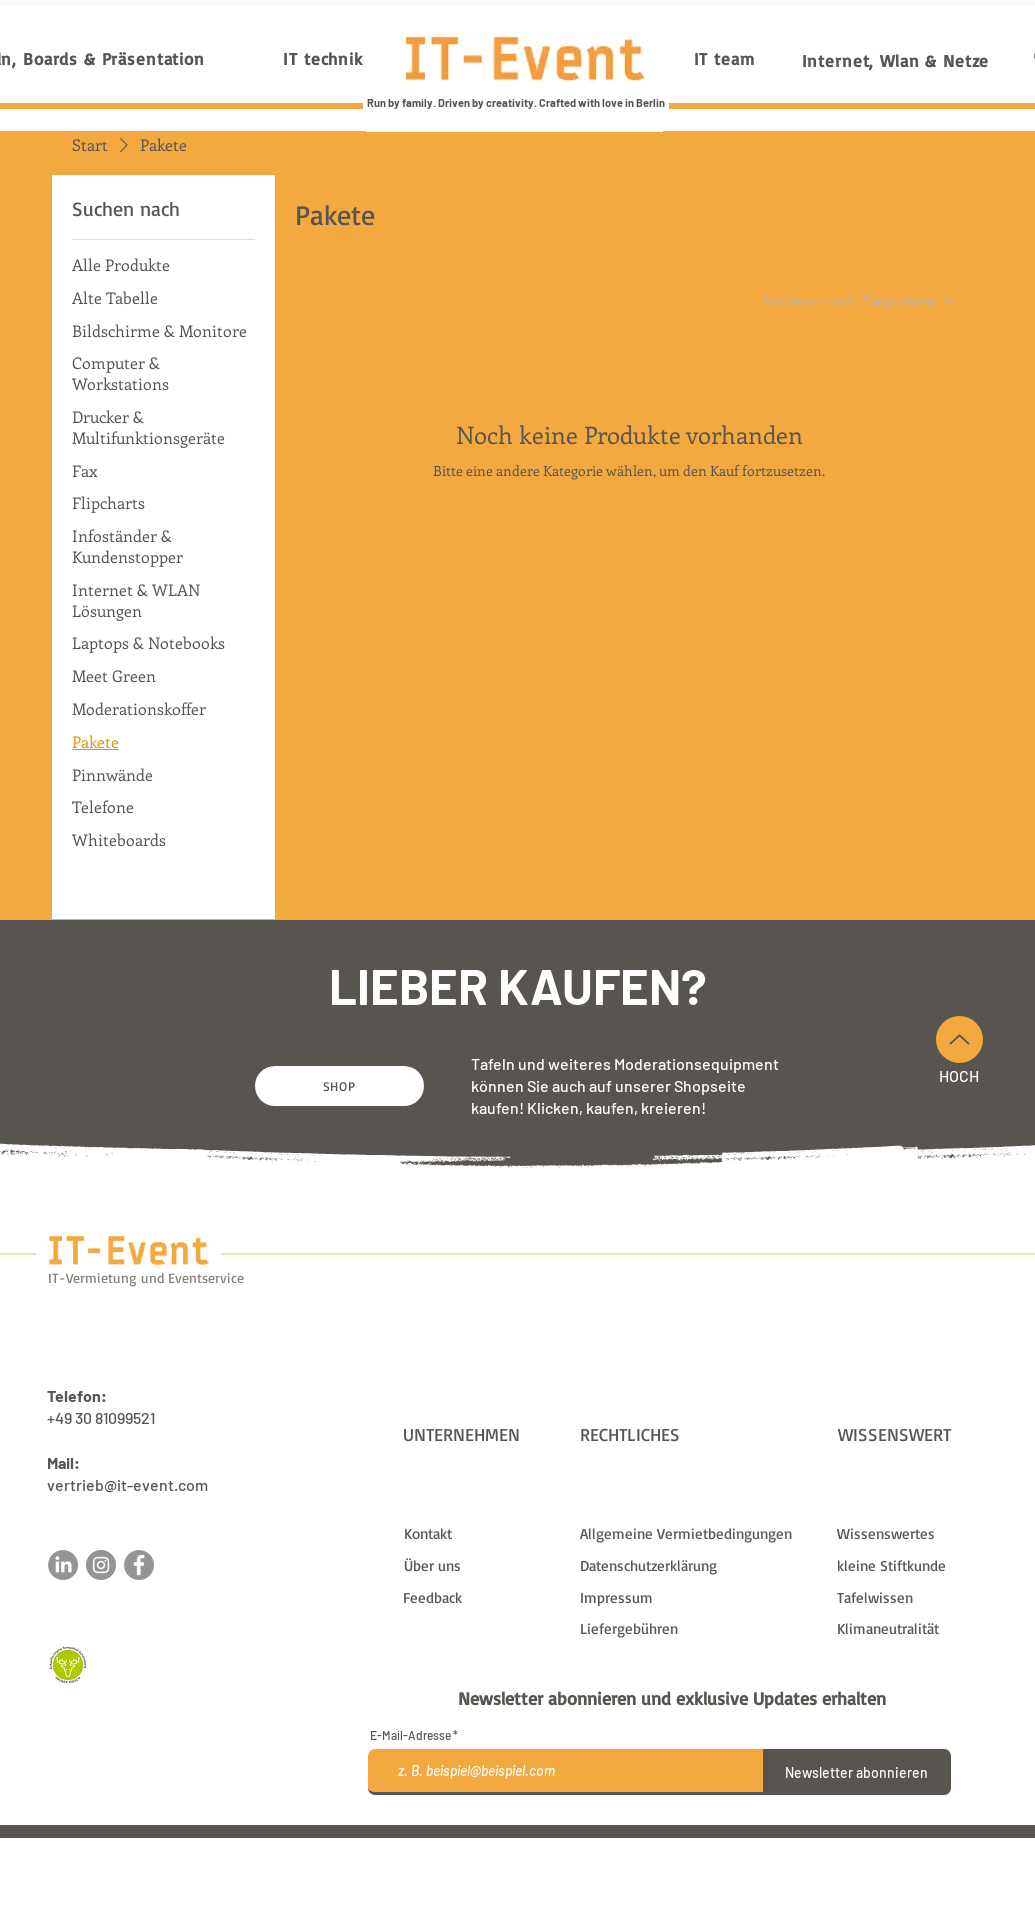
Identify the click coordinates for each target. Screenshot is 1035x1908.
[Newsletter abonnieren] (857, 1772)
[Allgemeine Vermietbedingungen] (696, 1534)
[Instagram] (101, 1565)
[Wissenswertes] (916, 1534)
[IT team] (724, 58)
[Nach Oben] (959, 1039)
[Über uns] (483, 1566)
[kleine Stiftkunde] (916, 1566)
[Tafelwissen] (916, 1598)
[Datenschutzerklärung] (696, 1566)
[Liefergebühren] (696, 1629)
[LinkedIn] (63, 1565)
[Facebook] (139, 1565)
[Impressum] (696, 1598)
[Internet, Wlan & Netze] (896, 60)
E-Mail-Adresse (410, 1735)
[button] (482, 1598)
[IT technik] (323, 58)
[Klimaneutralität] (916, 1629)
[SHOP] (339, 1086)
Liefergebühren (673, 1846)
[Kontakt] (483, 1534)
